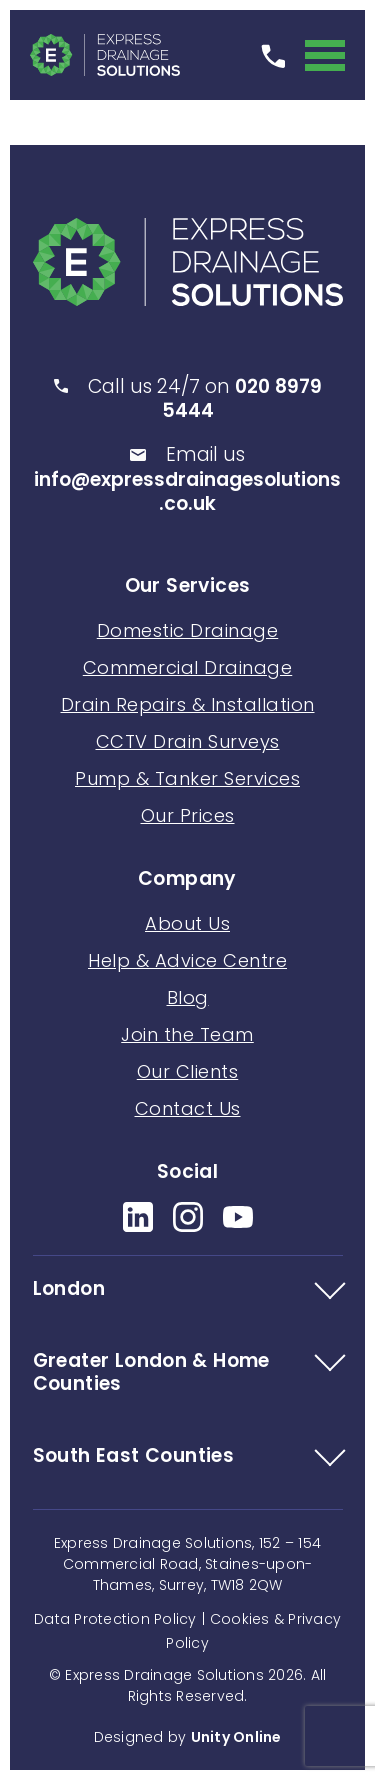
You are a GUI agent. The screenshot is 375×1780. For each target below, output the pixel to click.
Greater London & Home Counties (151, 1373)
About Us (187, 923)
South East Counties (134, 1456)
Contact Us (188, 1108)
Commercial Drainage (188, 667)
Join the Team (187, 1034)
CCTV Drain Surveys (188, 741)
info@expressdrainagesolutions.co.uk (187, 492)
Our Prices (188, 815)
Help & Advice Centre (187, 960)
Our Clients (188, 1071)
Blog (188, 997)
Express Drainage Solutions (105, 55)
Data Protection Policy (115, 1619)
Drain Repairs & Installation (188, 704)
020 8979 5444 (242, 399)
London (69, 1289)
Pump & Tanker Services (187, 778)
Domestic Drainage (188, 630)
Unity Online (236, 1737)
